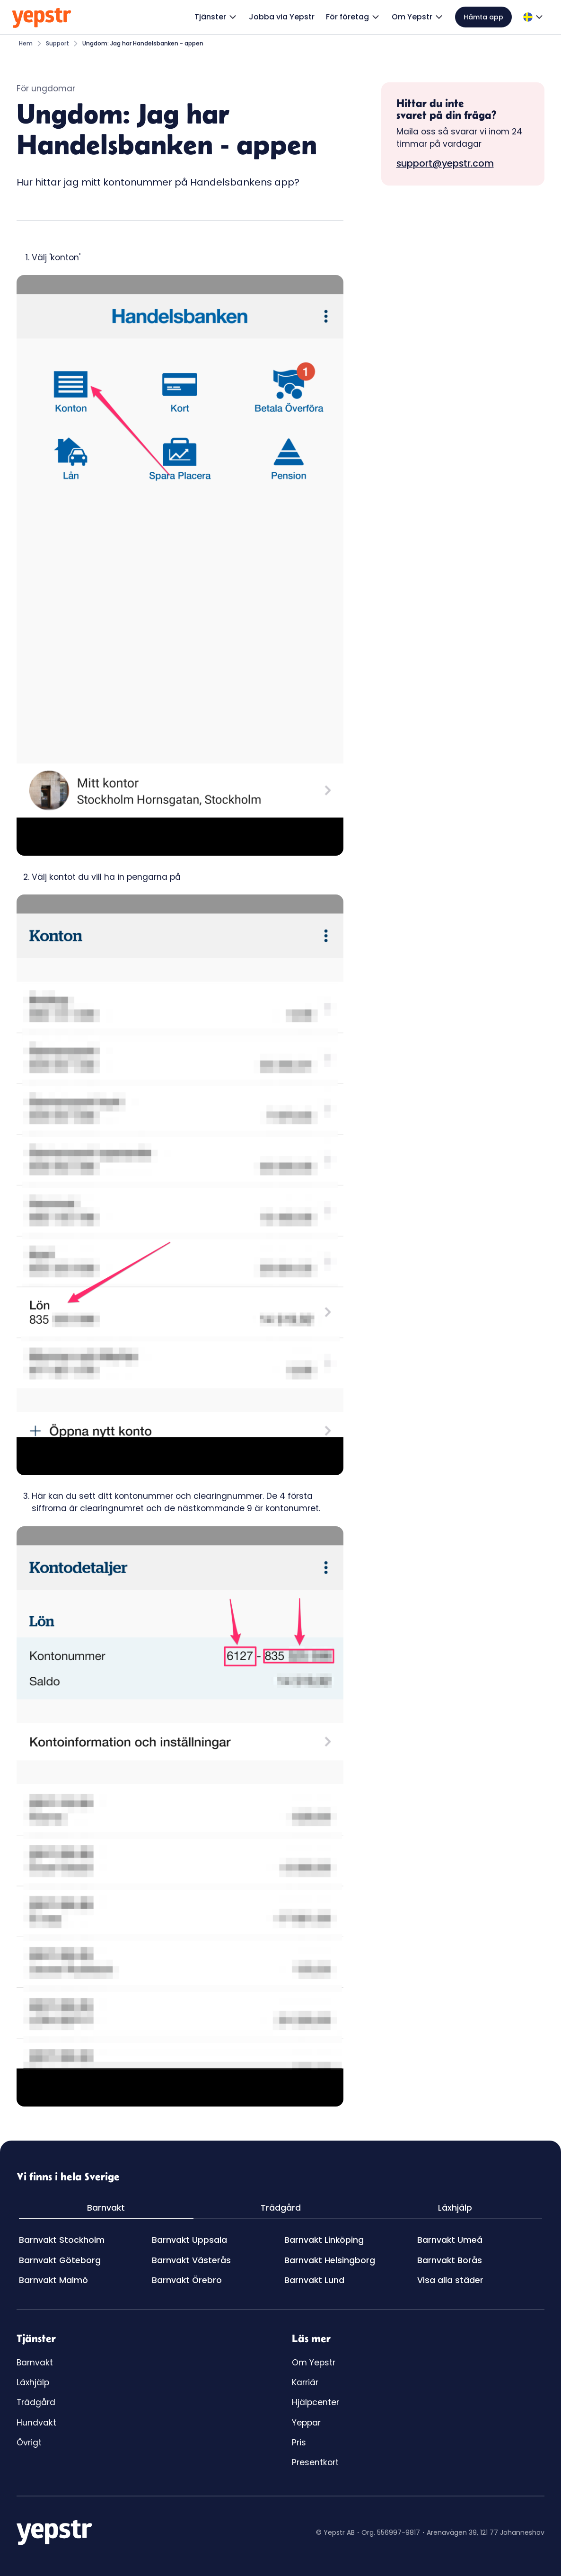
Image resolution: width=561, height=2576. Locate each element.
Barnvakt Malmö (53, 2280)
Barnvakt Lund (314, 2280)
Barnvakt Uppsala (189, 2240)
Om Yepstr (313, 2362)
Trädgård (36, 2402)
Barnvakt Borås (449, 2260)
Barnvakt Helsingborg (329, 2260)
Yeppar (306, 2422)
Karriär (305, 2382)
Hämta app (483, 17)
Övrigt (29, 2442)
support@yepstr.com (445, 163)
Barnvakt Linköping (324, 2240)
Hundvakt (36, 2422)
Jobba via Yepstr (282, 16)
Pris (299, 2442)
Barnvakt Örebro (187, 2280)
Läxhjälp (33, 2382)
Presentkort (315, 2462)
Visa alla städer (450, 2280)
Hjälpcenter (315, 2402)
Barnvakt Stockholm (62, 2240)
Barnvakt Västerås (191, 2260)
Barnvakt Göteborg (60, 2260)
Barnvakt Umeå (449, 2240)
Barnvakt (35, 2362)
